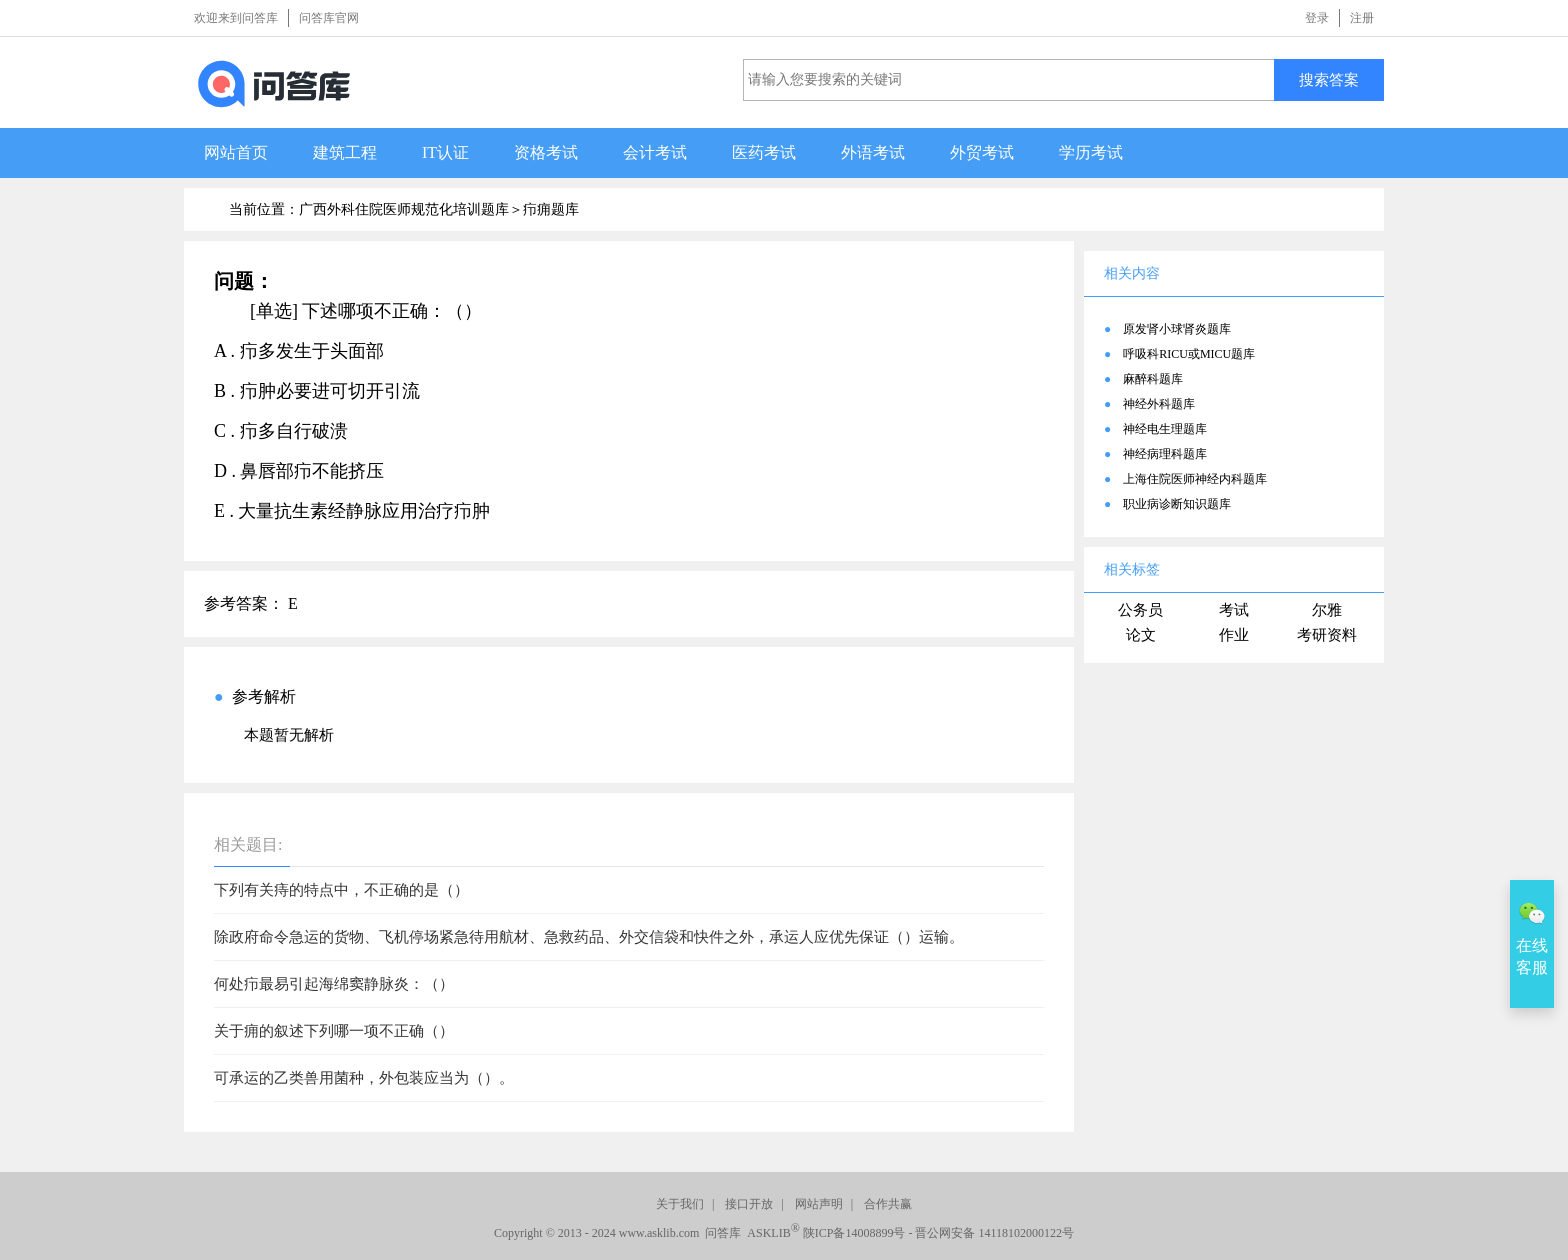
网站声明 (819, 1204)
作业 (1234, 635)
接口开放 (749, 1204)
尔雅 (1327, 610)
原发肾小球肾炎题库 (1177, 329)
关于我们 (680, 1204)
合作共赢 (888, 1204)
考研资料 (1327, 635)
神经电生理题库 (1165, 429)
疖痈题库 (551, 209)
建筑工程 (345, 152)
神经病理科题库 (1165, 454)
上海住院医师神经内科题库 (1195, 479)
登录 (1317, 18)
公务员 (1140, 610)
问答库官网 (329, 18)
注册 (1362, 18)
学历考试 (1091, 152)
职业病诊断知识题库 (1177, 504)
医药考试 (764, 152)
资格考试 (546, 152)
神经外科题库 (1159, 404)
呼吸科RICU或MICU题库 (1189, 354)
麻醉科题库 (1153, 379)
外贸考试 (982, 152)
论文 (1141, 635)
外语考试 (873, 152)
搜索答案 (1329, 79)
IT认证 (445, 152)
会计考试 (655, 152)
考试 (1234, 610)
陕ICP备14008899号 (854, 1233)
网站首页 (236, 152)
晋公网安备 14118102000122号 (994, 1233)
